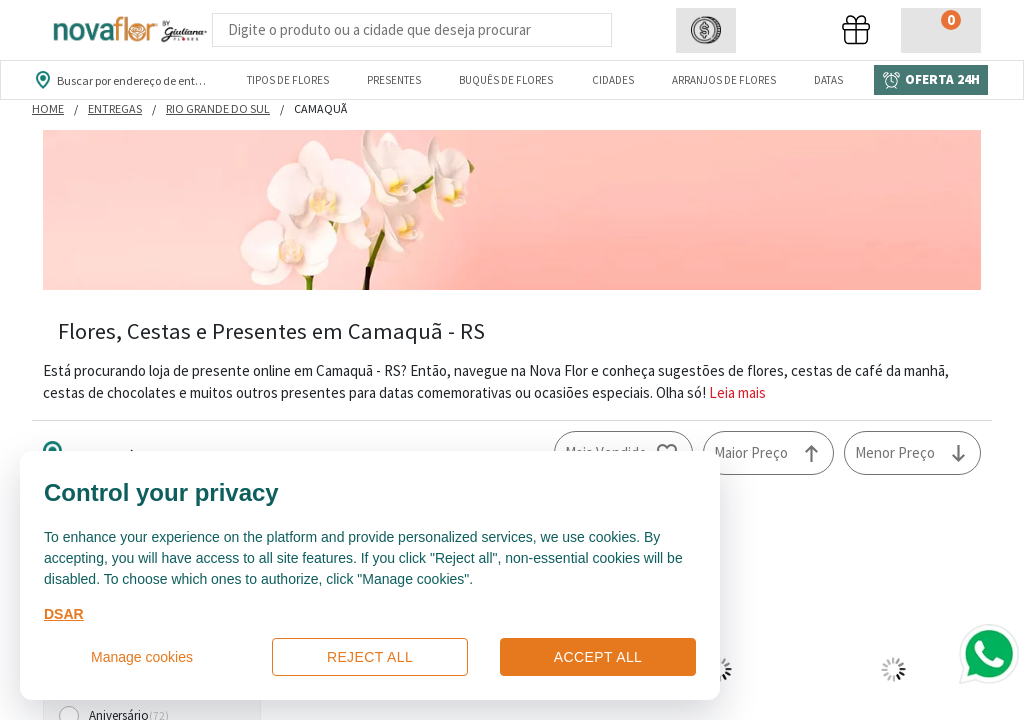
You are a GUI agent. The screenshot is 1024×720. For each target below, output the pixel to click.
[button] (706, 30)
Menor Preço (895, 452)
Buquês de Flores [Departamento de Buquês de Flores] (506, 80)
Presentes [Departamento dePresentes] (394, 80)
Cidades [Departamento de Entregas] (613, 80)
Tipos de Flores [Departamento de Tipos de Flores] (288, 80)
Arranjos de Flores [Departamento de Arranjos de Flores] (724, 80)
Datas (828, 80)
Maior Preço (751, 452)
